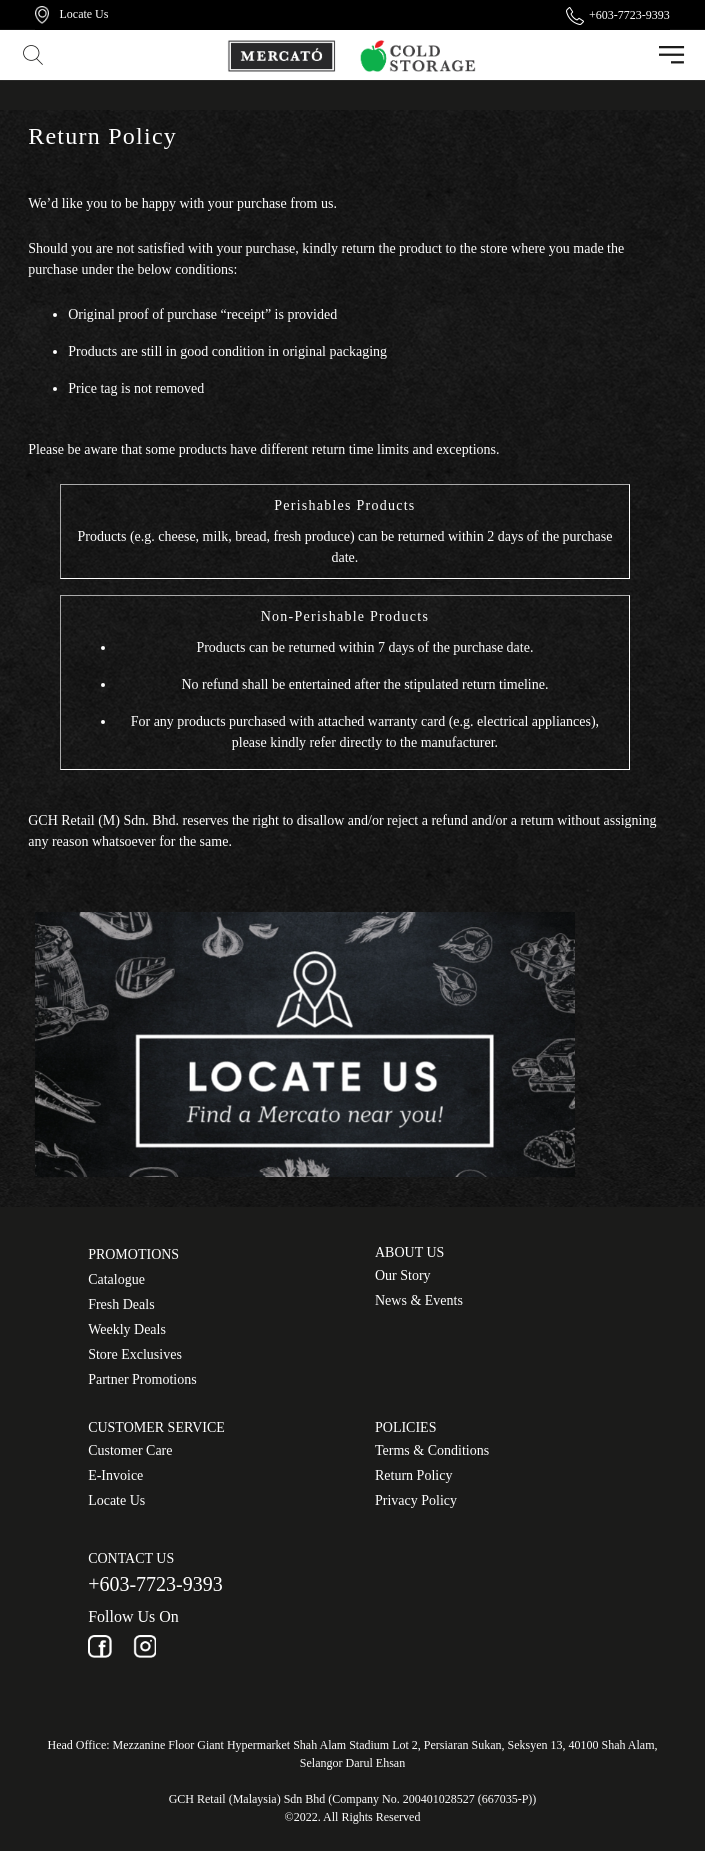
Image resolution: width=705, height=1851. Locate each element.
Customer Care (130, 1450)
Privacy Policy (416, 1500)
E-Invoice (115, 1475)
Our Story (403, 1275)
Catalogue (116, 1279)
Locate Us (116, 1500)
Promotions (133, 1254)
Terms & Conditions (432, 1450)
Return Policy (413, 1475)
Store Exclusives (135, 1354)
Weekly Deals (127, 1329)
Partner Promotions (142, 1379)
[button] (35, 55)
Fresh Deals (121, 1304)
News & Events (419, 1300)
